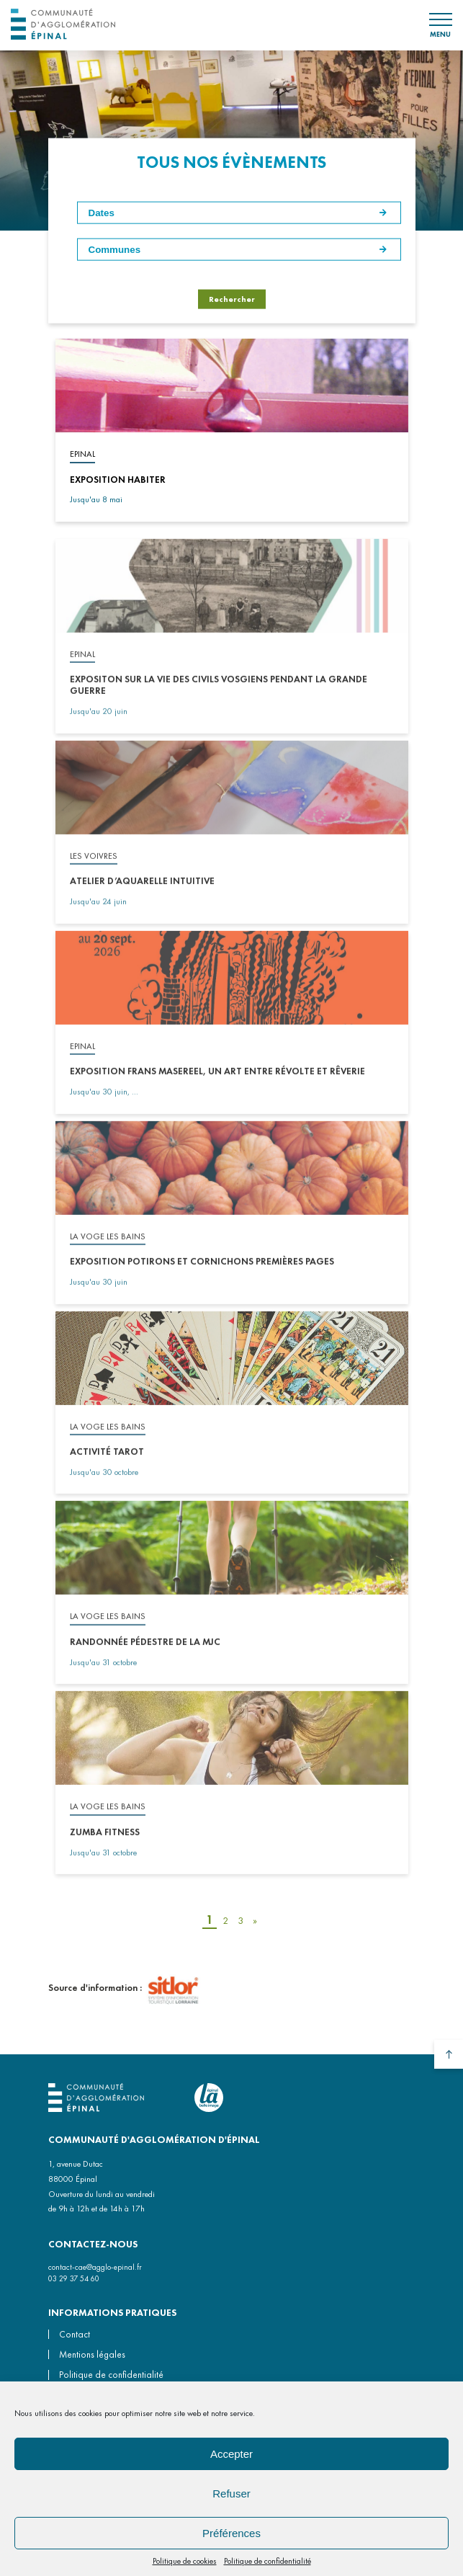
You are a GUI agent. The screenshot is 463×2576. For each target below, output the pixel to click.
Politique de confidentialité (267, 2561)
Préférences (231, 2533)
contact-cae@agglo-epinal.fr (95, 2267)
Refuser (231, 2493)
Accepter (231, 2454)
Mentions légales (92, 2354)
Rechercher (232, 298)
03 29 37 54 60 (73, 2278)
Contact (74, 2334)
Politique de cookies (185, 2561)
